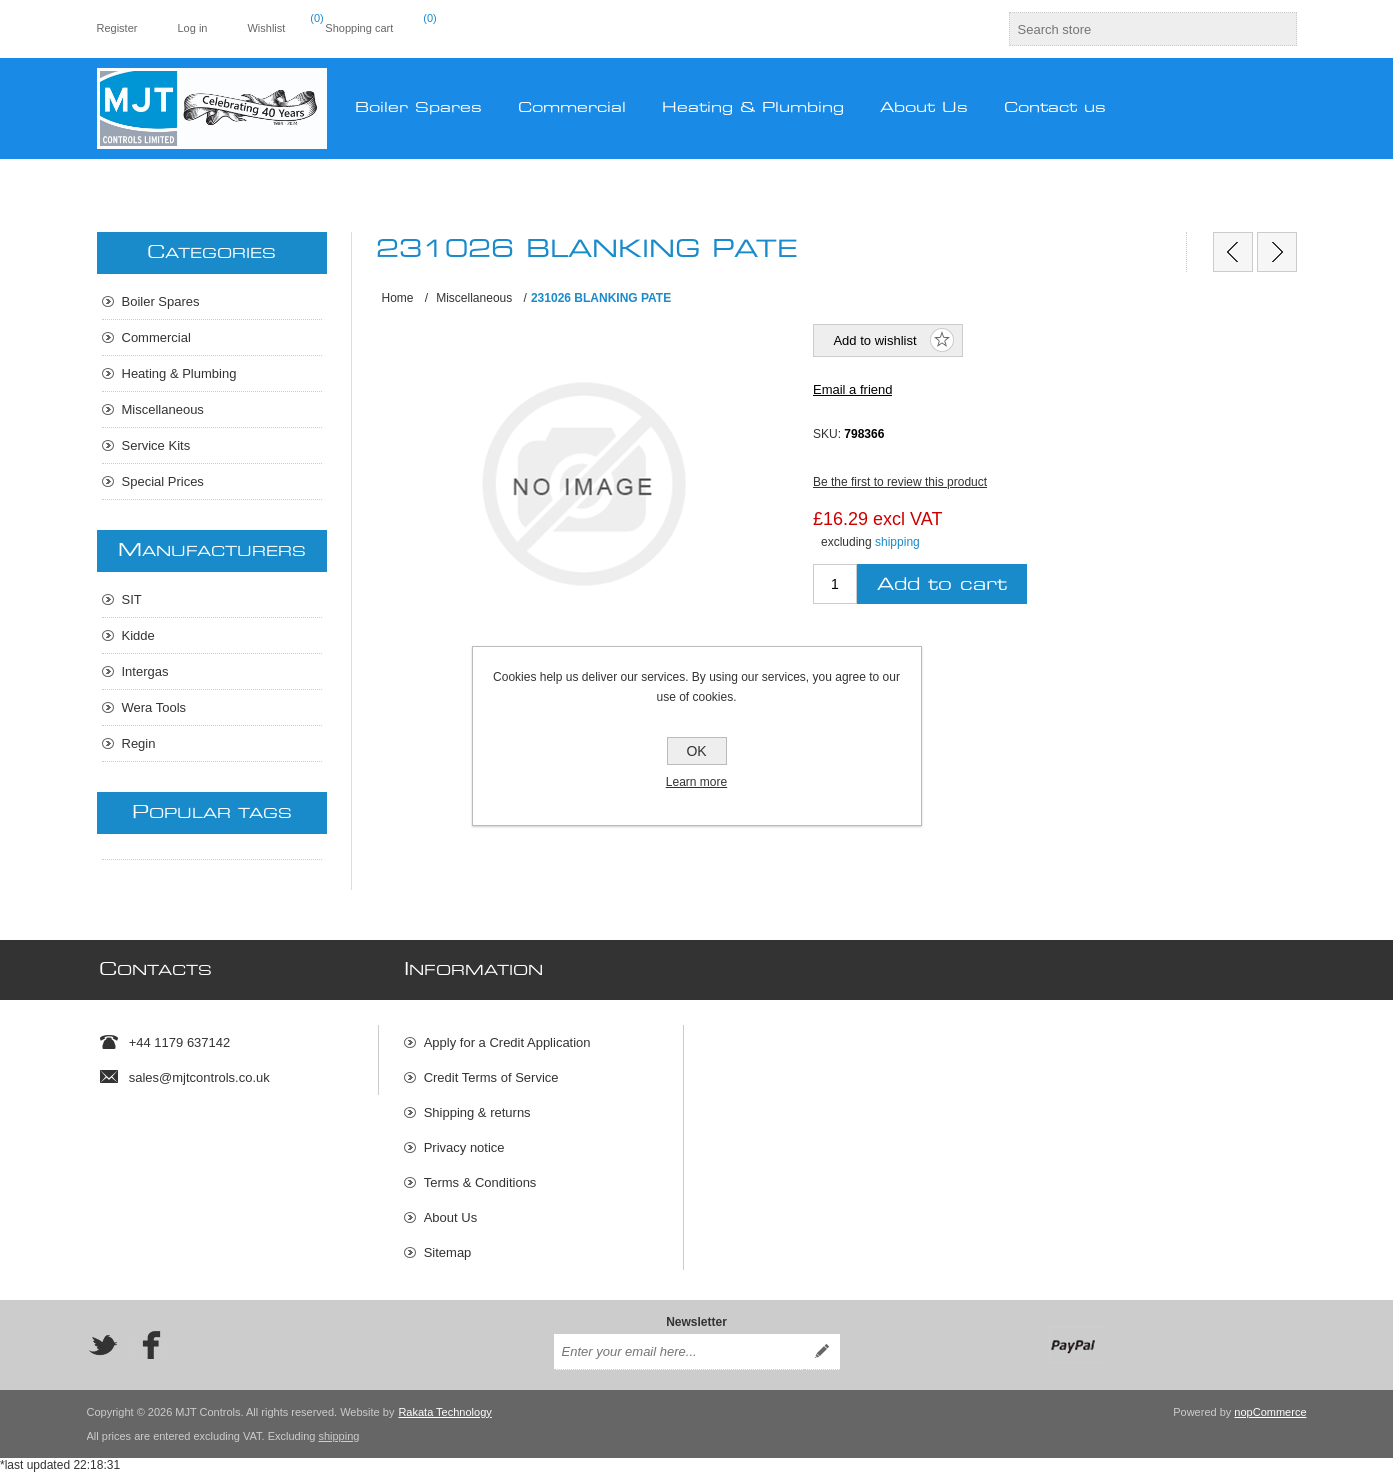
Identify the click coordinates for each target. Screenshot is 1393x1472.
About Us (450, 1217)
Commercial (156, 337)
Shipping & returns (477, 1112)
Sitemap (448, 1252)
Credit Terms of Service (491, 1077)
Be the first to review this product (900, 482)
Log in (192, 28)
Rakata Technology (444, 1412)
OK (696, 751)
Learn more (696, 782)
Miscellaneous (163, 409)
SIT (132, 599)
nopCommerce (1270, 1412)
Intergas (145, 671)
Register (117, 28)
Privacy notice (464, 1147)
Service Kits (156, 445)
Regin (139, 743)
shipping (897, 542)
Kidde (138, 635)
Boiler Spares (161, 301)
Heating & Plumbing (179, 373)
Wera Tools (154, 707)
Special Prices (163, 481)
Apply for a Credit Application (507, 1042)
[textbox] (1135, 29)
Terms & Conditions (480, 1182)
